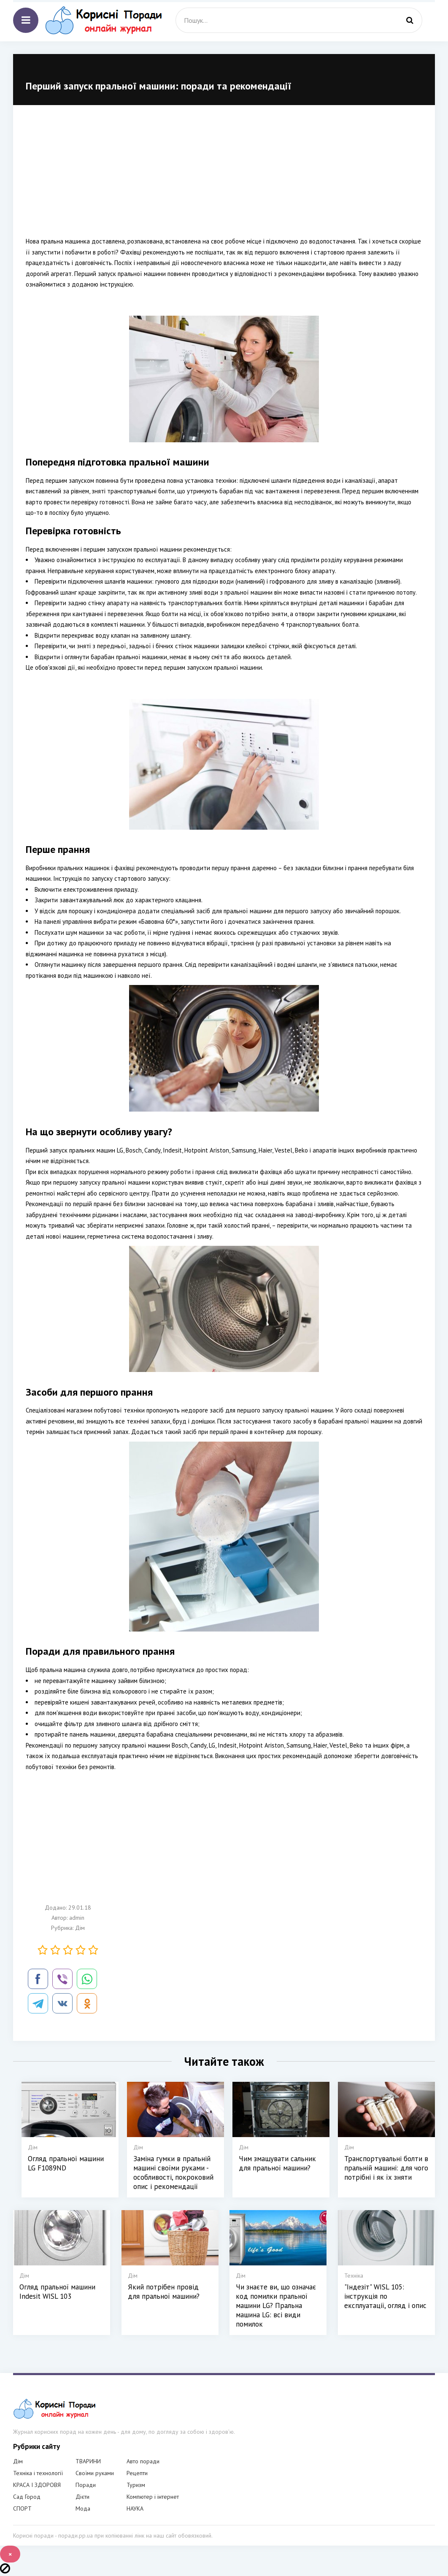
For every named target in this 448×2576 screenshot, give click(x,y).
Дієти (82, 2496)
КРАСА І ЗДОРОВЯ (37, 2485)
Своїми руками (95, 2473)
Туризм (136, 2485)
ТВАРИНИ (88, 2461)
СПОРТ (22, 2508)
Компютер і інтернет (153, 2496)
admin (76, 1917)
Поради (86, 2485)
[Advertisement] (224, 177)
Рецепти (137, 2473)
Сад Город (26, 2496)
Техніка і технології (38, 2473)
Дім (80, 1928)
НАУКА (135, 2508)
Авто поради (143, 2461)
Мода (83, 2508)
